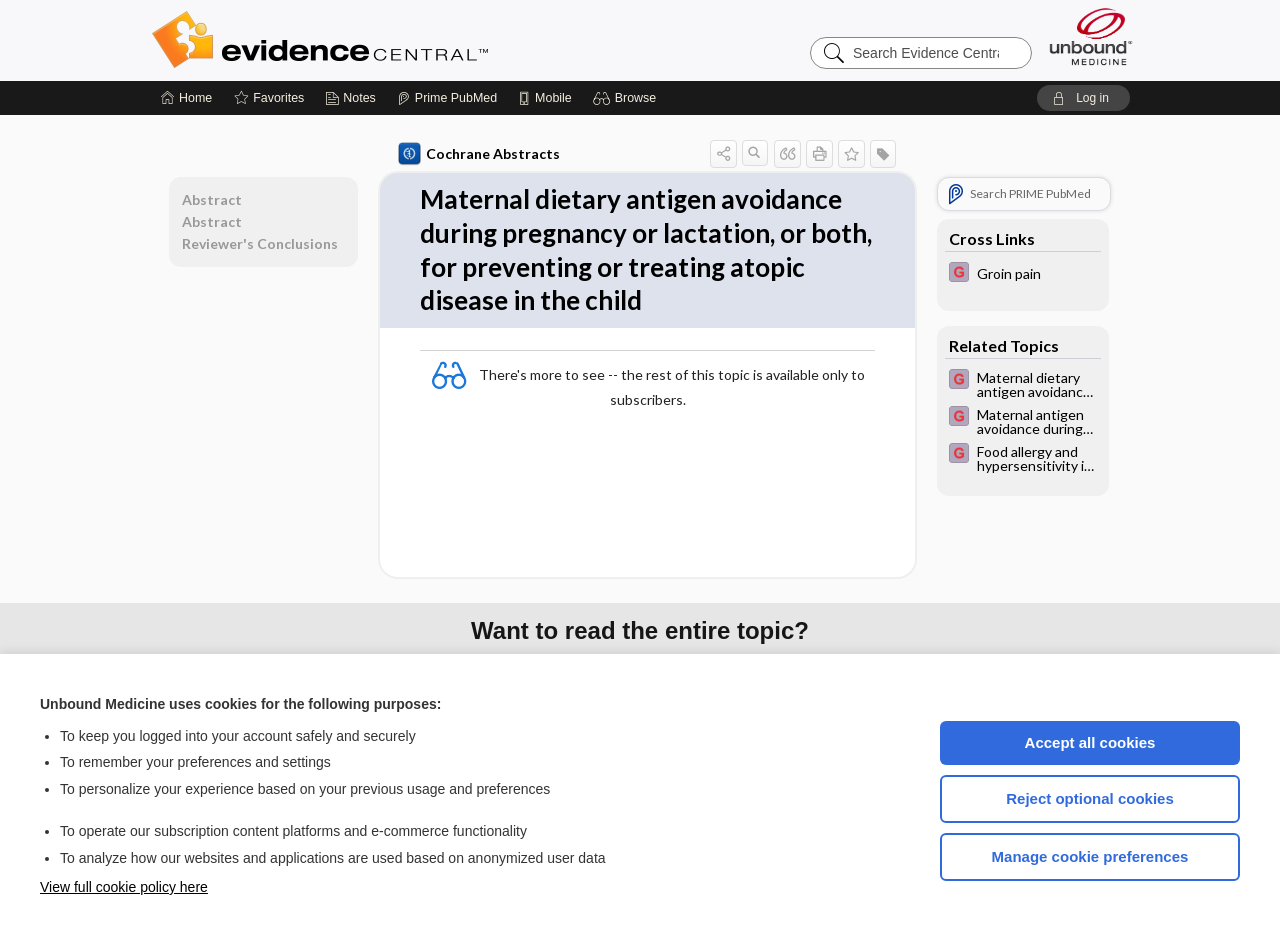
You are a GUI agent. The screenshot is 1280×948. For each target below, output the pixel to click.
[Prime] (447, 98)
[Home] (186, 98)
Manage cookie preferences (1090, 856)
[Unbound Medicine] (1091, 36)
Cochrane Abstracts (479, 154)
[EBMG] (1023, 274)
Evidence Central (400, 40)
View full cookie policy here (124, 887)
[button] (627, 98)
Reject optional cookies (1090, 798)
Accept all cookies (1090, 742)
